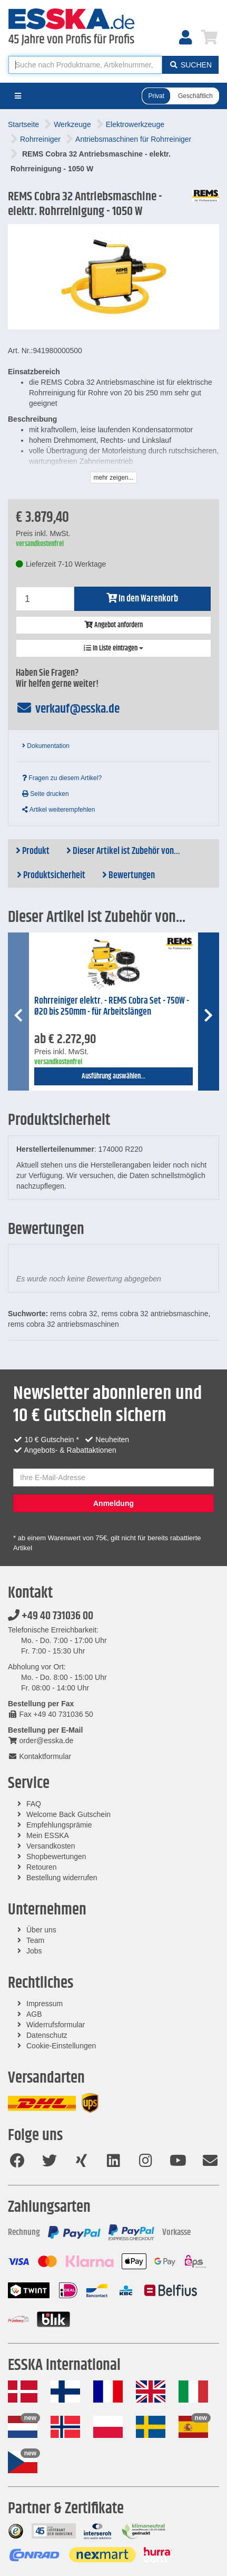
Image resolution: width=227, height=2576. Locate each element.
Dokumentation (46, 746)
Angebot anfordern (113, 625)
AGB (34, 2014)
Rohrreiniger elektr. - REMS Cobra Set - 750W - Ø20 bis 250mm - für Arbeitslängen (111, 1006)
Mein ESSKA (47, 1835)
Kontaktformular (39, 1756)
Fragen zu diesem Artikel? (62, 778)
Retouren (41, 1867)
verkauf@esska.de (68, 708)
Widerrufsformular (55, 2024)
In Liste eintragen (113, 648)
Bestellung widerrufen (61, 1877)
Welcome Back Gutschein (68, 1814)
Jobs (34, 1951)
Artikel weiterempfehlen (58, 809)
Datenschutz (46, 2035)
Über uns (41, 1930)
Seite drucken (45, 794)
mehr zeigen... (113, 477)
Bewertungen (128, 875)
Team (35, 1940)
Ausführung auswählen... (113, 1076)
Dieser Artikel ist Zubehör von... (123, 851)
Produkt (33, 851)
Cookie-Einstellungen (61, 2046)
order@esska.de (40, 1740)
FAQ (33, 1804)
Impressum (44, 2003)
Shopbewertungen (56, 1856)
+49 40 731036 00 (50, 1616)
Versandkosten (50, 1846)
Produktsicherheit (51, 875)
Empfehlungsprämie (59, 1825)
